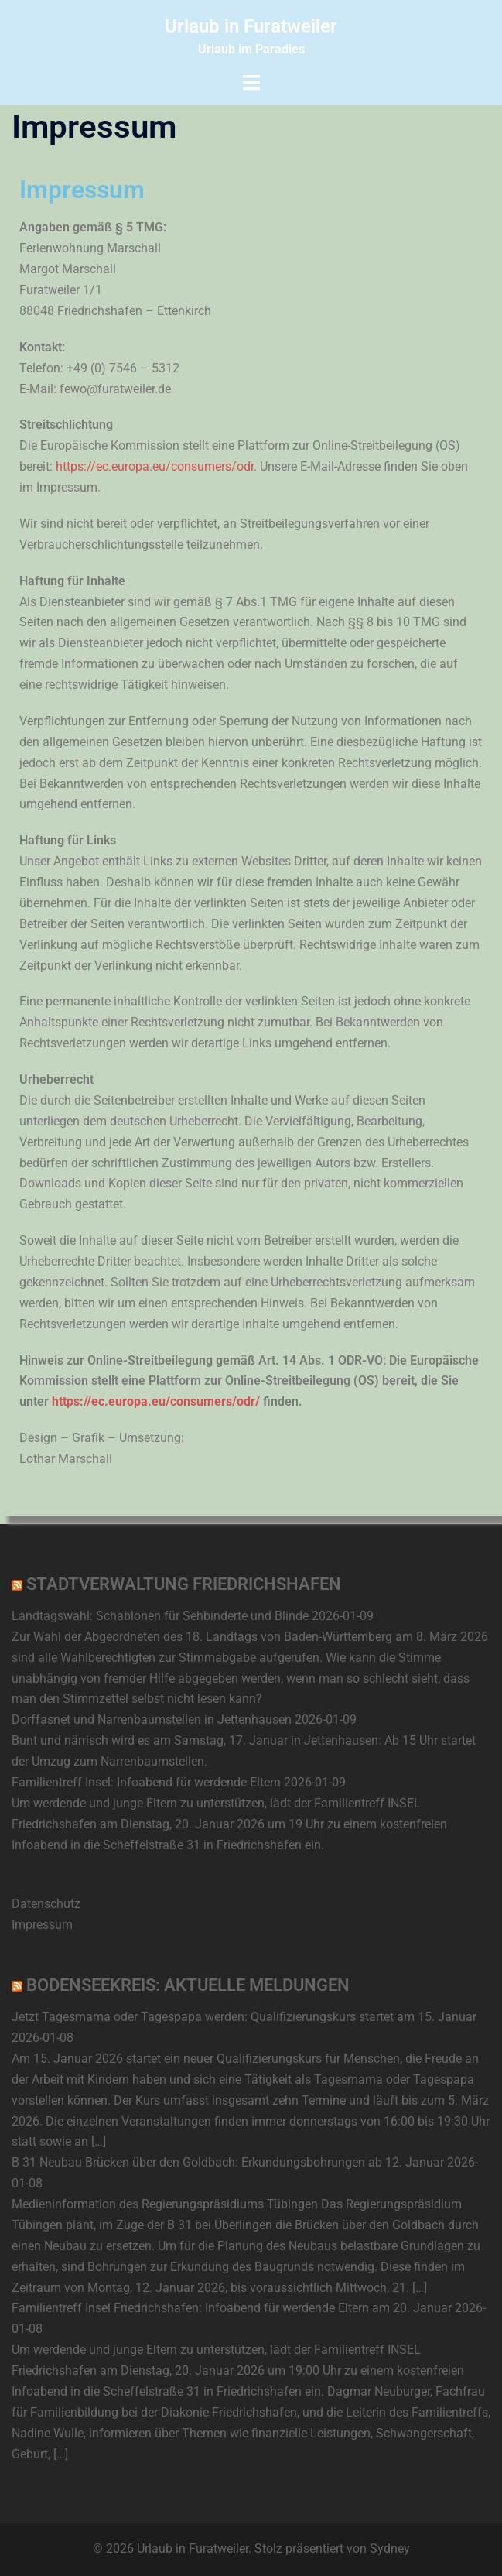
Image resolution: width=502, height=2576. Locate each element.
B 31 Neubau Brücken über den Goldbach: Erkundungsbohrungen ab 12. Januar (228, 2162)
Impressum (42, 1924)
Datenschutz (46, 1903)
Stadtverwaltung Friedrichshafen (183, 1584)
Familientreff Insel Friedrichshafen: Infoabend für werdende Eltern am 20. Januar (232, 2307)
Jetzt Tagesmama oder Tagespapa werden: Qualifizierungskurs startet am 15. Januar (244, 2016)
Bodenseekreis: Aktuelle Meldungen (188, 1985)
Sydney (390, 2548)
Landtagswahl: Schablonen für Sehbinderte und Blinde (160, 1615)
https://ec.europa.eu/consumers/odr (155, 466)
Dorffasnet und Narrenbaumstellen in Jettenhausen (152, 1719)
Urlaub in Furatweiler (251, 26)
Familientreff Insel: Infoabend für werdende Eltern (146, 1782)
